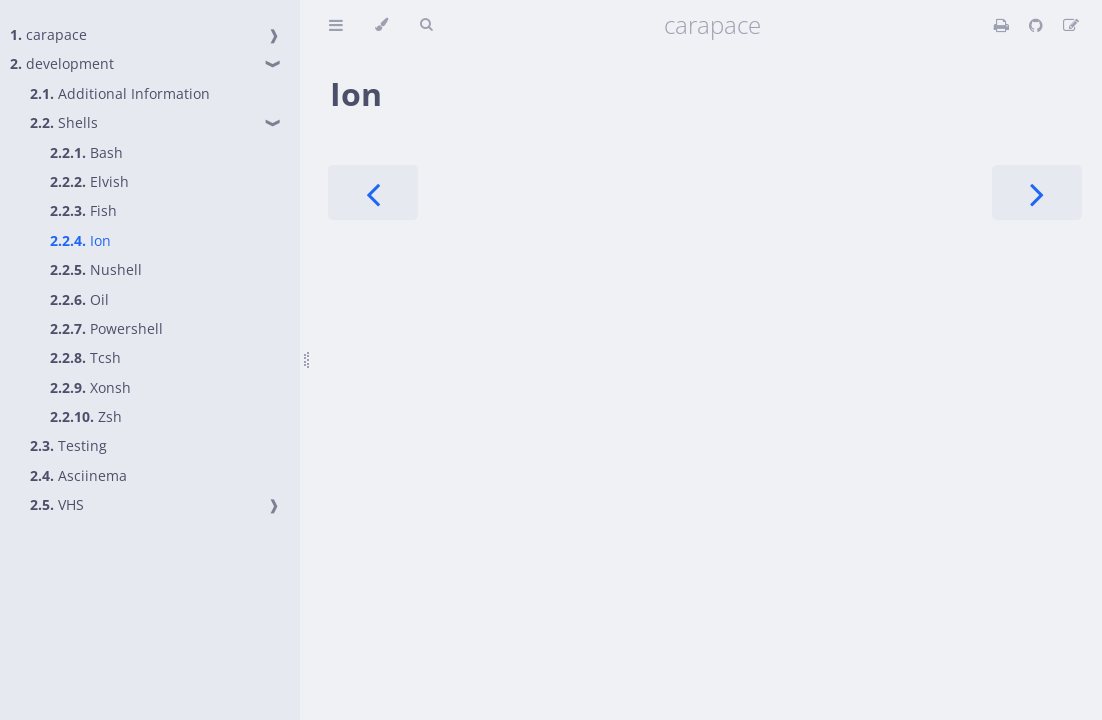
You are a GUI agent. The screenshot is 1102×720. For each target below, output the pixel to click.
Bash (86, 152)
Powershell (106, 328)
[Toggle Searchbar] (426, 25)
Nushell (96, 269)
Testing (68, 445)
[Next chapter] (1037, 192)
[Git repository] (1038, 25)
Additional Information (120, 93)
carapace (48, 34)
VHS (57, 504)
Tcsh (85, 357)
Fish (83, 210)
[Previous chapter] (373, 192)
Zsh (86, 416)
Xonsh (90, 387)
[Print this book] (1003, 25)
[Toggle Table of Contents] (336, 25)
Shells (64, 122)
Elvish (89, 181)
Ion (80, 240)
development (62, 63)
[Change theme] (381, 25)
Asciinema (78, 475)
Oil (79, 299)
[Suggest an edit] (1071, 25)
